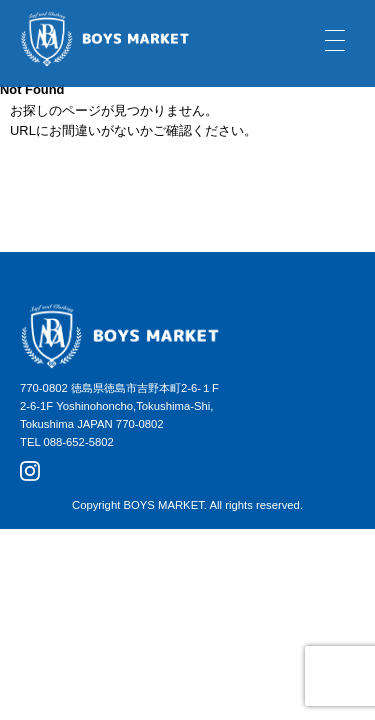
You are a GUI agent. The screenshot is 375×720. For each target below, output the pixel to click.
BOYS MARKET (163, 505)
